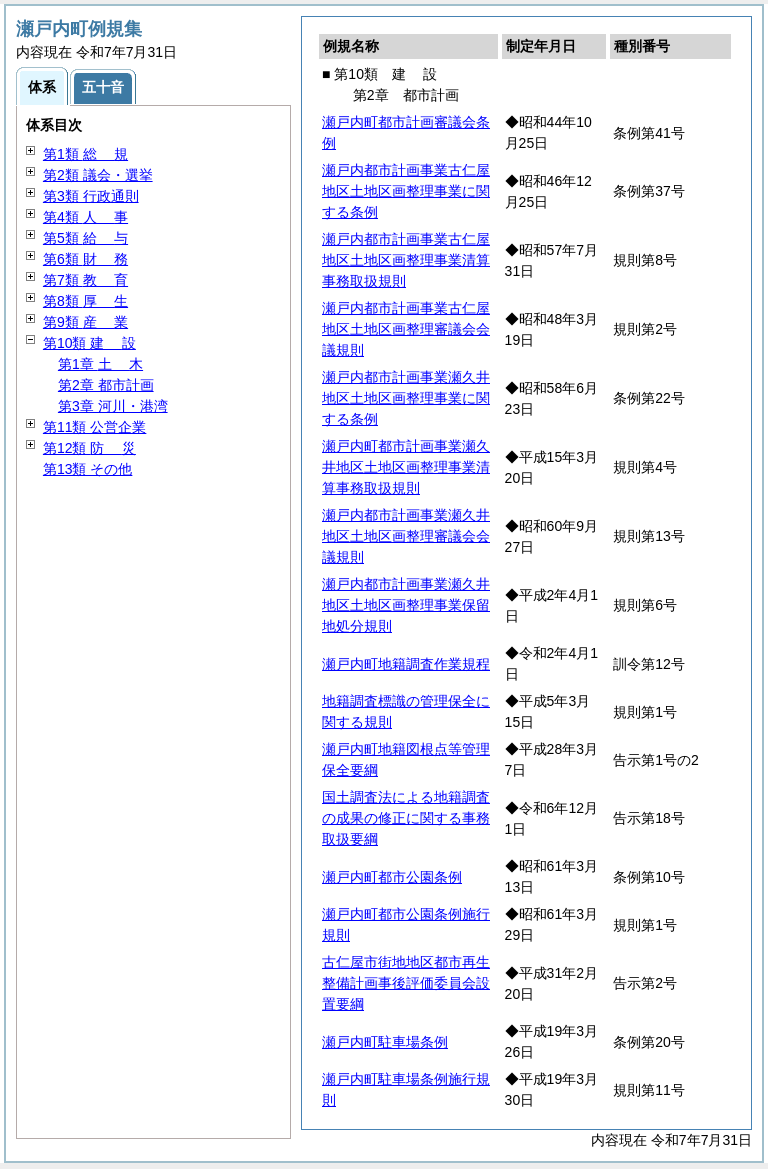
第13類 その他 (87, 469)
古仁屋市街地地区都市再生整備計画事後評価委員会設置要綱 (406, 983)
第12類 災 (89, 448)
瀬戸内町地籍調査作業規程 (406, 664)
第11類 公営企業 (94, 427)
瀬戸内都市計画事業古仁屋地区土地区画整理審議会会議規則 (406, 329)
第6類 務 (85, 259)
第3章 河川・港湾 (113, 406)
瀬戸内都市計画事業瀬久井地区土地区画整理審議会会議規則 (406, 536)
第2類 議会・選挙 (98, 175)
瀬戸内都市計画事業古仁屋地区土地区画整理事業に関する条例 (406, 191)
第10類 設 (89, 343)
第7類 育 (85, 280)
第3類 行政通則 (91, 196)
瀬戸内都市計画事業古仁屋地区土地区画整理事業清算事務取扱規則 (406, 260)
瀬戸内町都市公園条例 (392, 877)
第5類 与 (85, 238)
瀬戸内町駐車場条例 (385, 1042)
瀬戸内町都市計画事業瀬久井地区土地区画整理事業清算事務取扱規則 (406, 467)
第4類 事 (85, 217)
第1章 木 (100, 364)
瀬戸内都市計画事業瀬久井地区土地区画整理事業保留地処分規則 (406, 605)
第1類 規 (85, 154)
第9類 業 (85, 322)
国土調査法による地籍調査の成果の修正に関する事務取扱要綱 (406, 818)
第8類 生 (85, 301)
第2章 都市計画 (106, 385)
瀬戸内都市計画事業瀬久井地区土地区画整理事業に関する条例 (406, 398)
